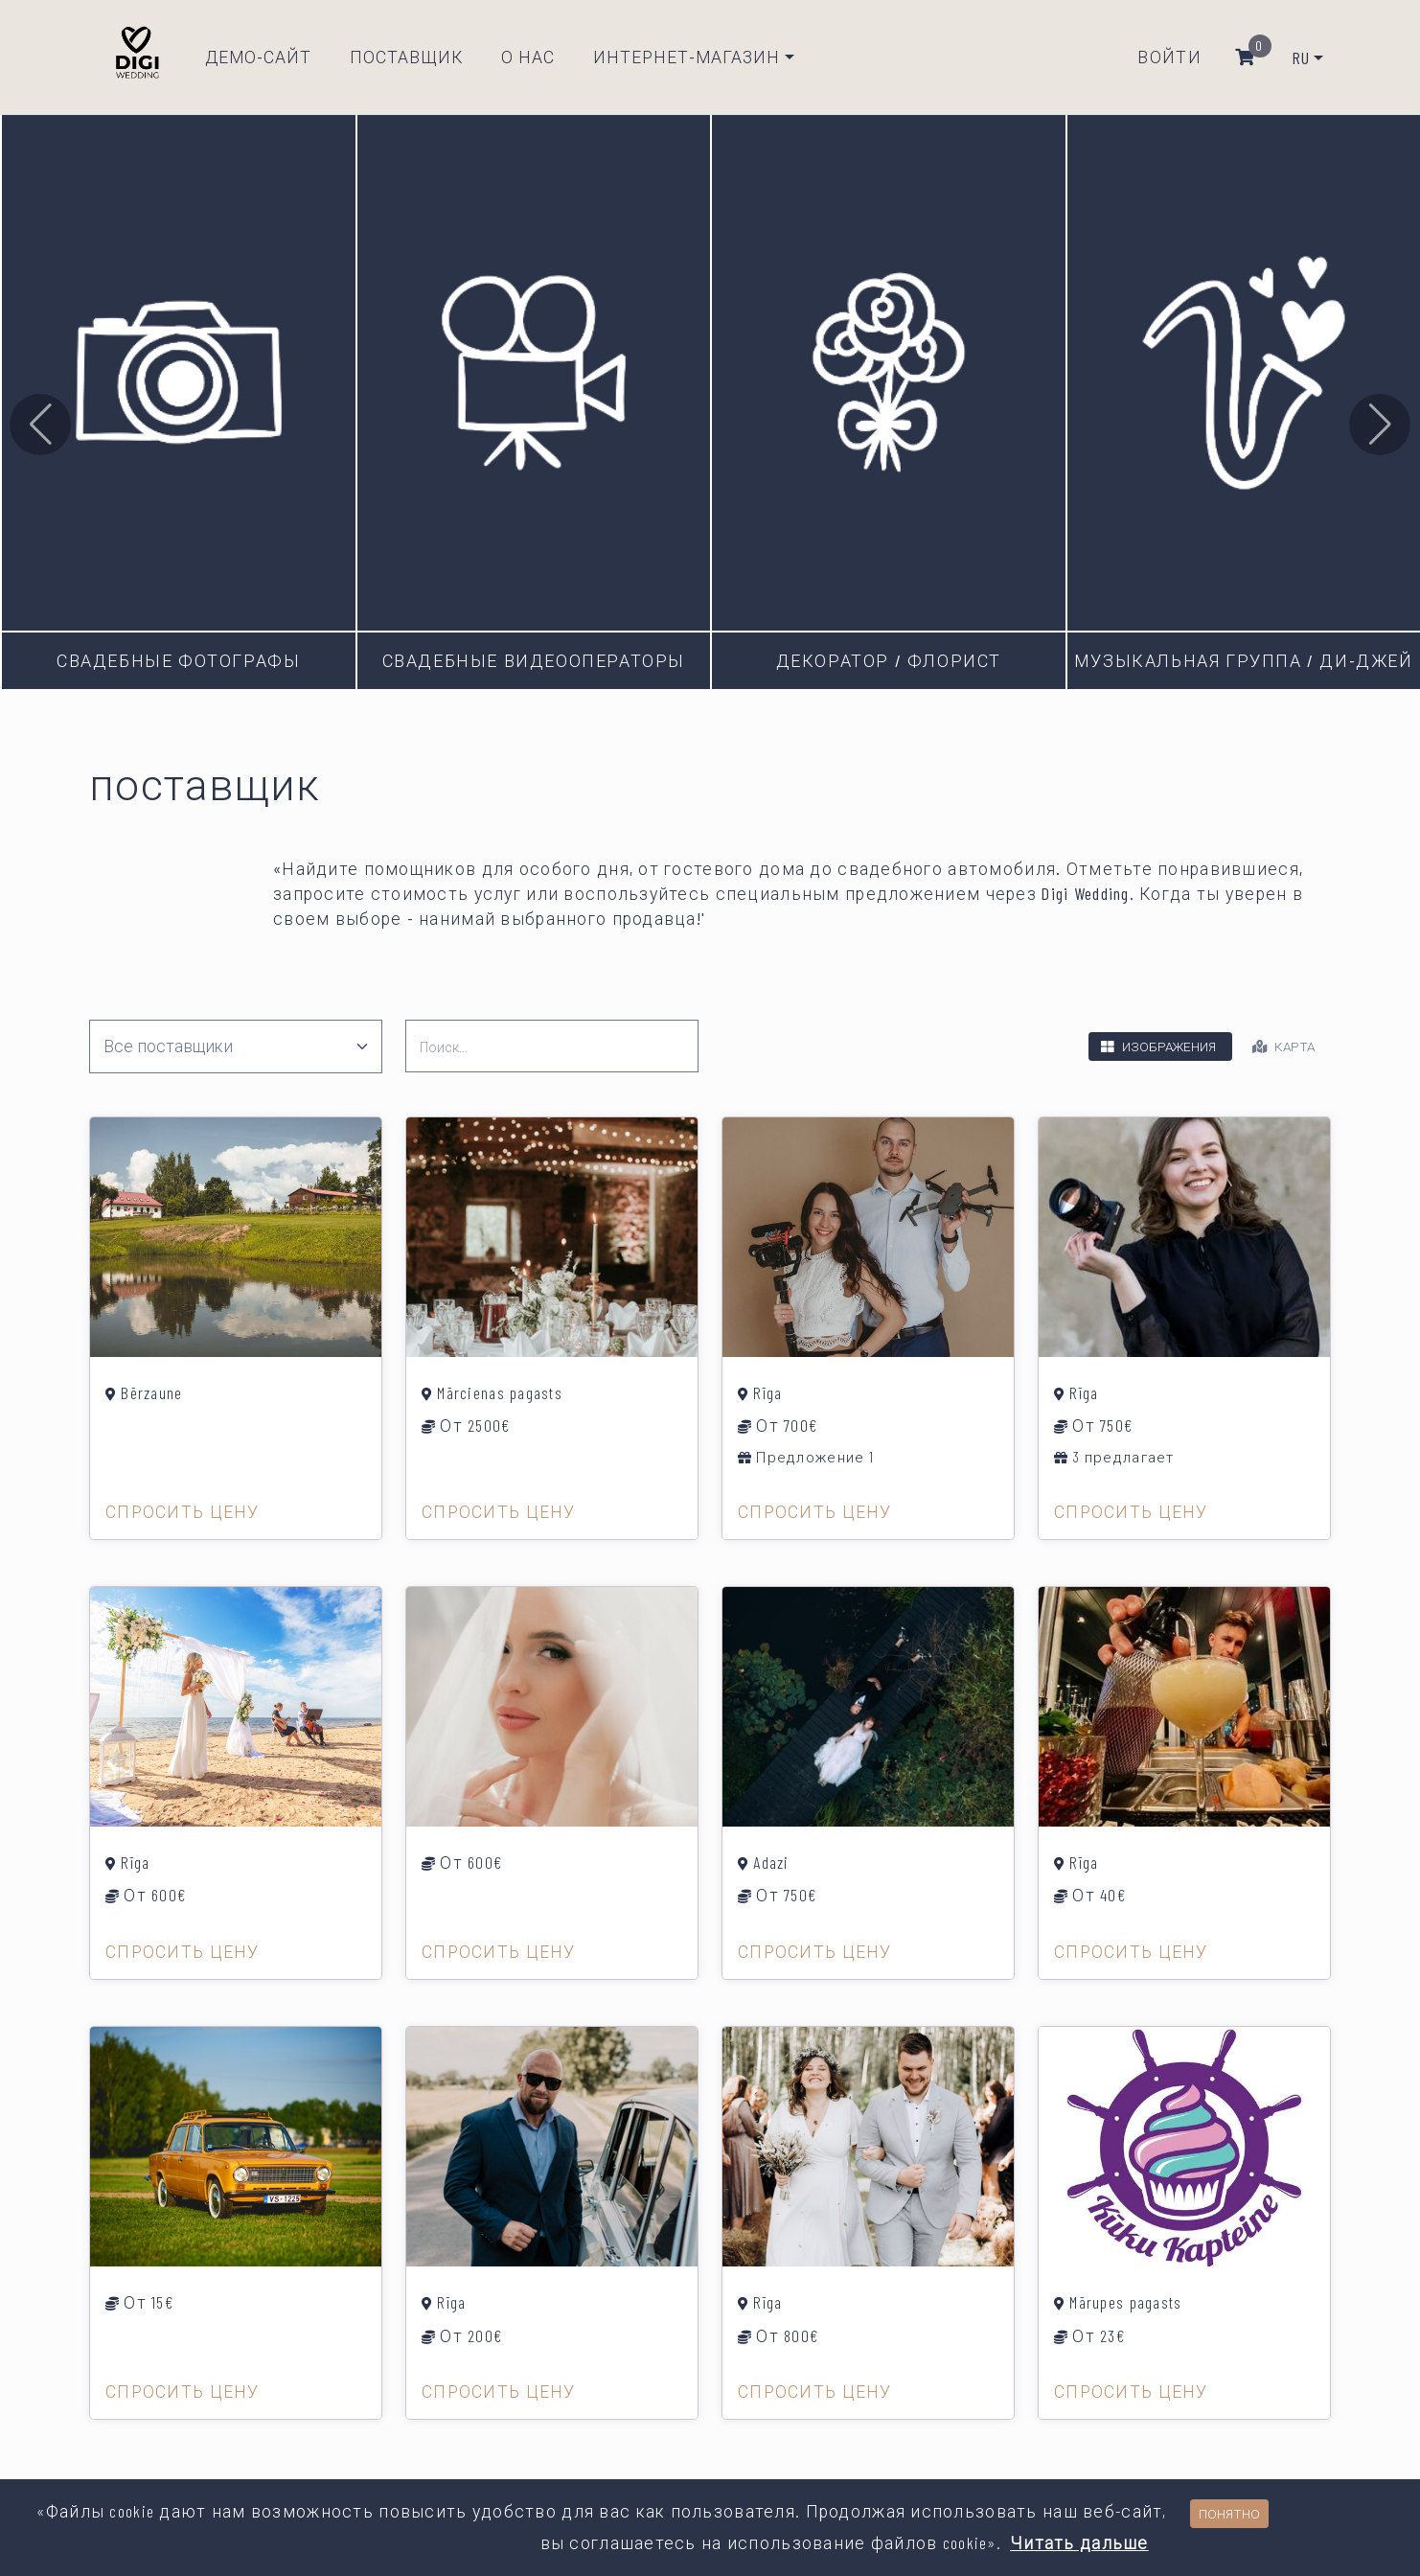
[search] (552, 1037)
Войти (1169, 52)
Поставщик (406, 52)
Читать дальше (1079, 2542)
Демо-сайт (258, 52)
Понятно (1229, 2513)
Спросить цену (182, 1501)
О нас (528, 52)
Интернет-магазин (686, 52)
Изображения (1156, 1037)
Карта (1281, 1037)
